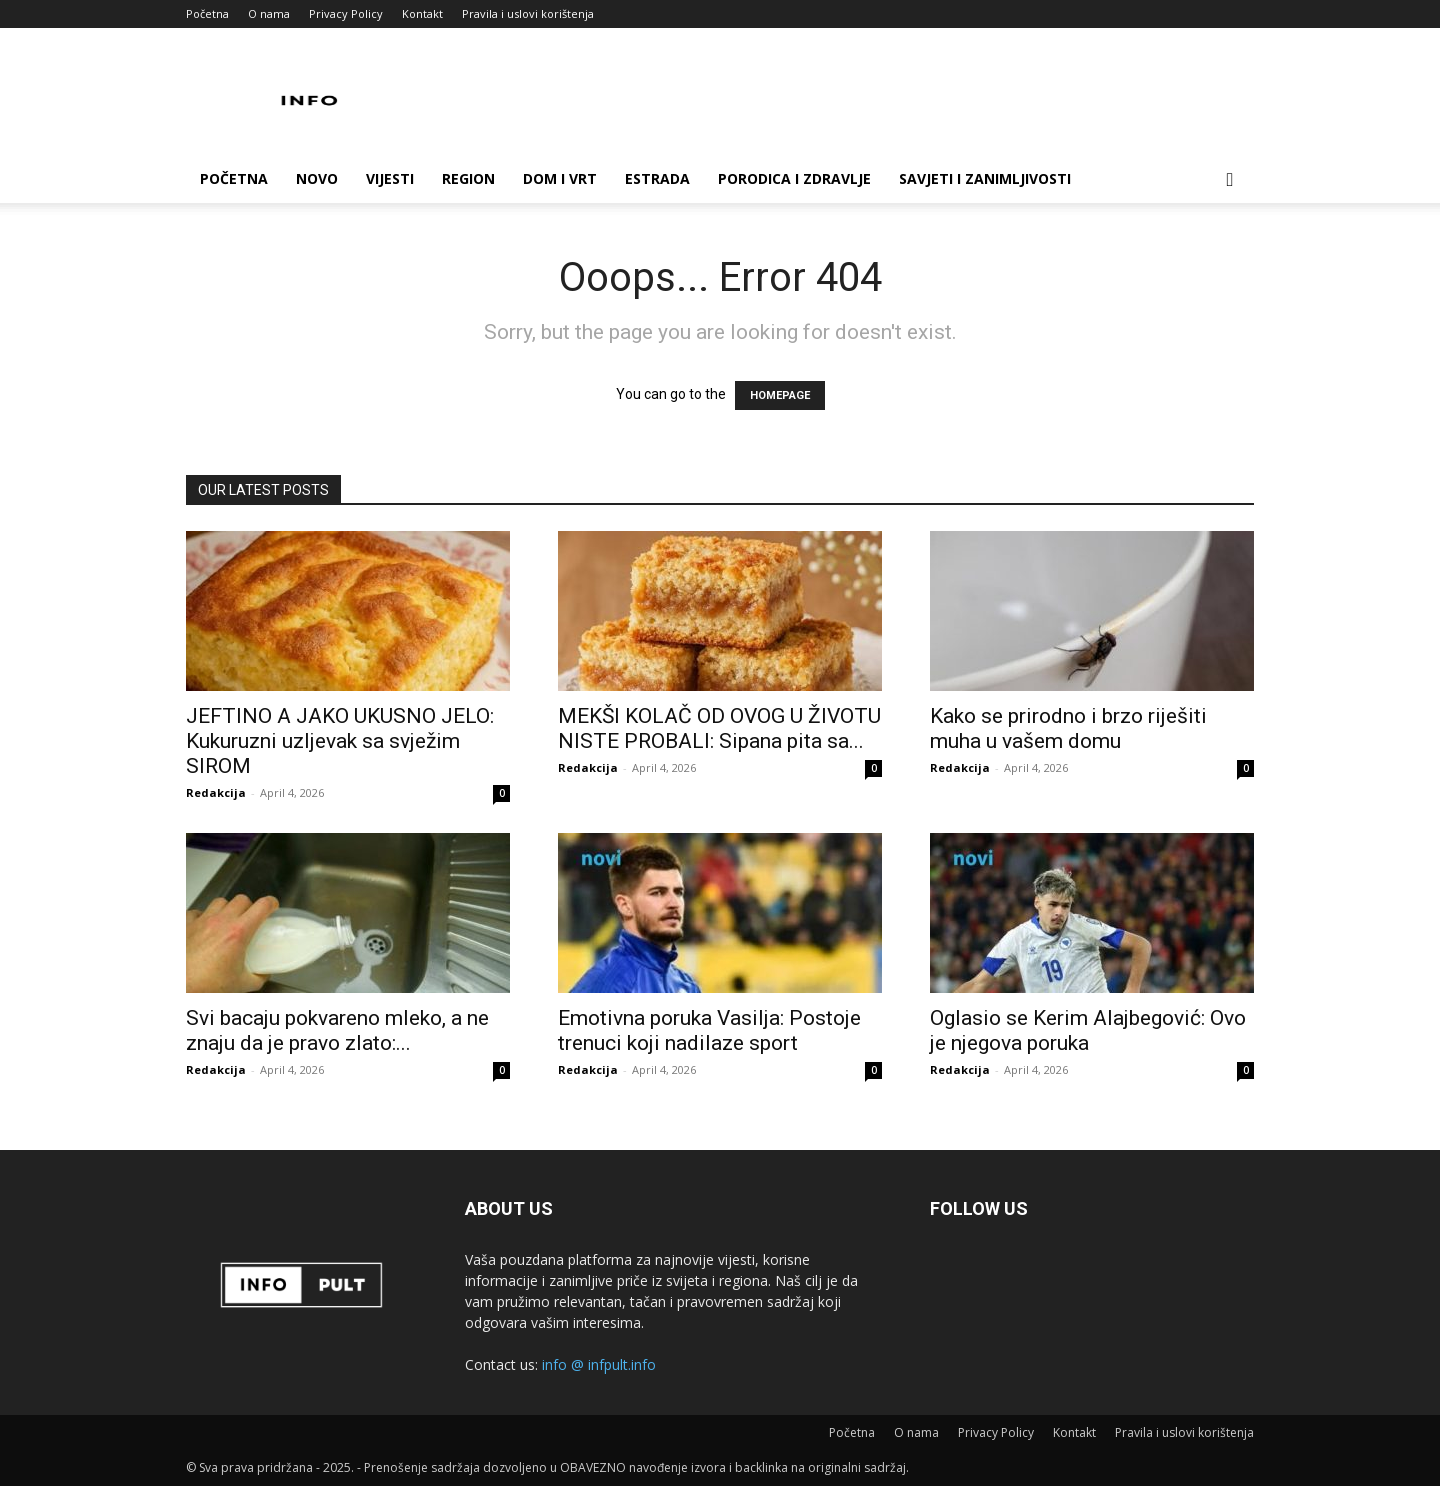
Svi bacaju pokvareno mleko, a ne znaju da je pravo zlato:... (337, 1030)
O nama (269, 13)
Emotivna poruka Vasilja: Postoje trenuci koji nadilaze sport (709, 1030)
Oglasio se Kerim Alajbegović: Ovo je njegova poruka (1088, 1030)
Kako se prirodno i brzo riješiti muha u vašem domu (1068, 728)
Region (468, 178)
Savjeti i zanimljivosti (985, 178)
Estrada (657, 178)
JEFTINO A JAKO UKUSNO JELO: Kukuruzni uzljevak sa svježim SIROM (340, 741)
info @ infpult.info (599, 1364)
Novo (317, 178)
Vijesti (390, 178)
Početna (207, 13)
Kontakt (422, 13)
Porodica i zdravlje (794, 178)
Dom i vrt (560, 178)
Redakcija (216, 792)
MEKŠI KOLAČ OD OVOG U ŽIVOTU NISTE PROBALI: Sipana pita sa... (719, 728)
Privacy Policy (346, 13)
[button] (1230, 180)
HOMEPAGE (780, 395)
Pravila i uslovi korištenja (528, 13)
